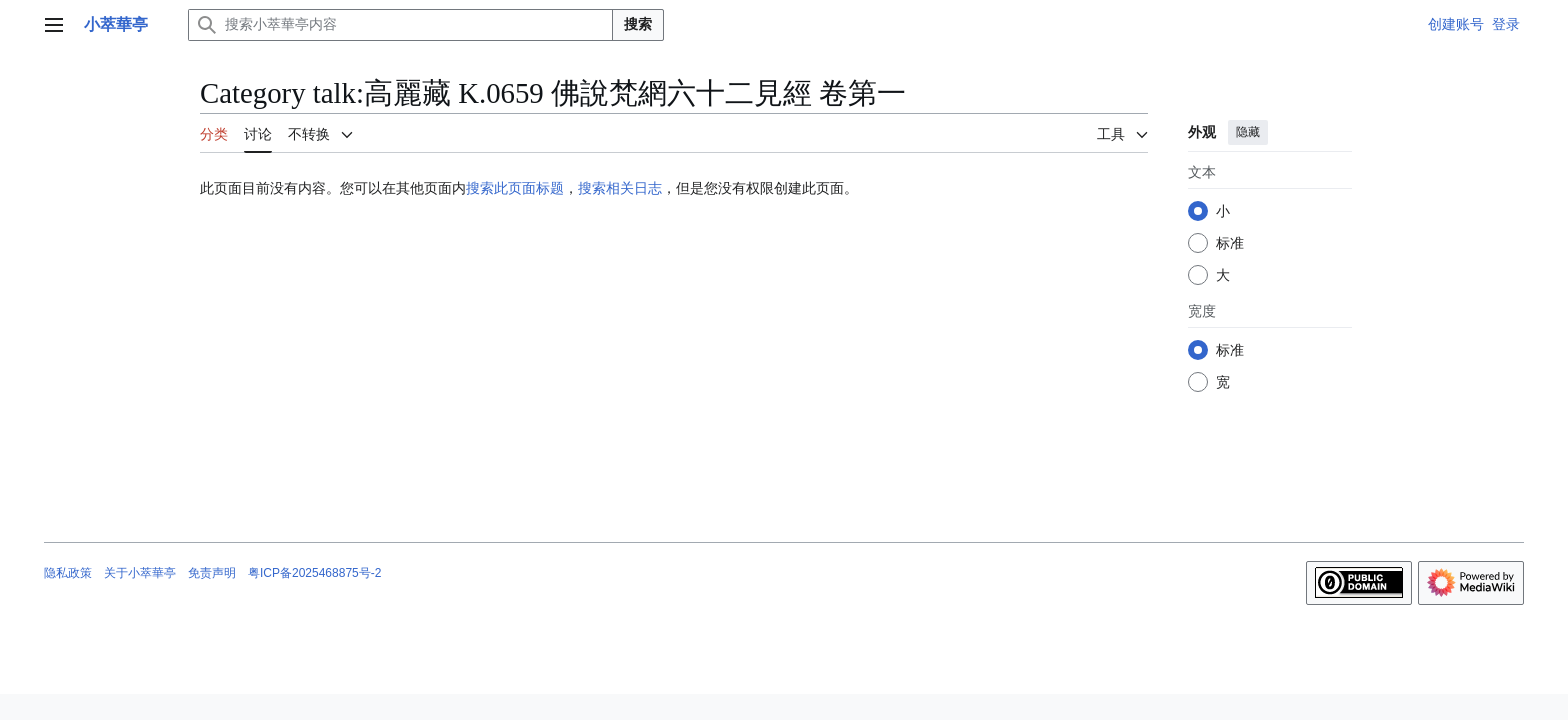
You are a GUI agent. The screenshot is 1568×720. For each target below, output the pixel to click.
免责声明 (212, 573)
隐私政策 (68, 573)
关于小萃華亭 (140, 573)
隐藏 (1248, 132)
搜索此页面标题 (515, 188)
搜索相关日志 (620, 188)
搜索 (638, 24)
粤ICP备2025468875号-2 (314, 573)
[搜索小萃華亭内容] (400, 25)
